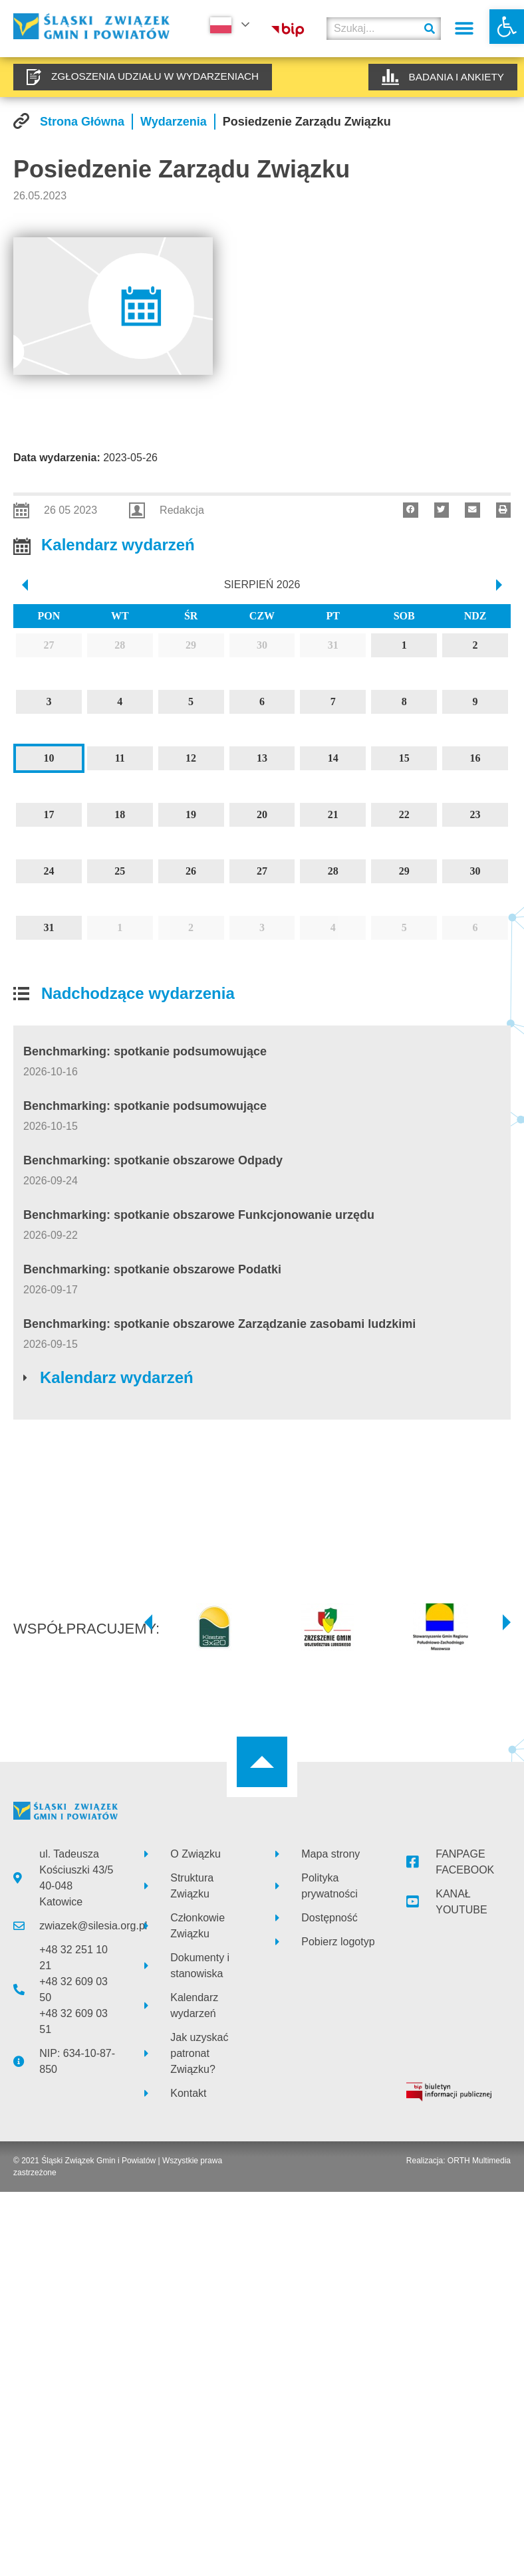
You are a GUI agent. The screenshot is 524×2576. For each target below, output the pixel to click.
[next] (500, 585)
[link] (506, 26)
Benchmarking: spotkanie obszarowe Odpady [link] (153, 1160)
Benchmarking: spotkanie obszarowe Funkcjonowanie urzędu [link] (198, 1215)
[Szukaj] (429, 28)
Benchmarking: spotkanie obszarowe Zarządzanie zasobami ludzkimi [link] (219, 1324)
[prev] (23, 585)
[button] (464, 29)
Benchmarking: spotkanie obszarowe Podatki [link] (152, 1269)
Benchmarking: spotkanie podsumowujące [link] (145, 1051)
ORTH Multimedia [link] (479, 2160)
